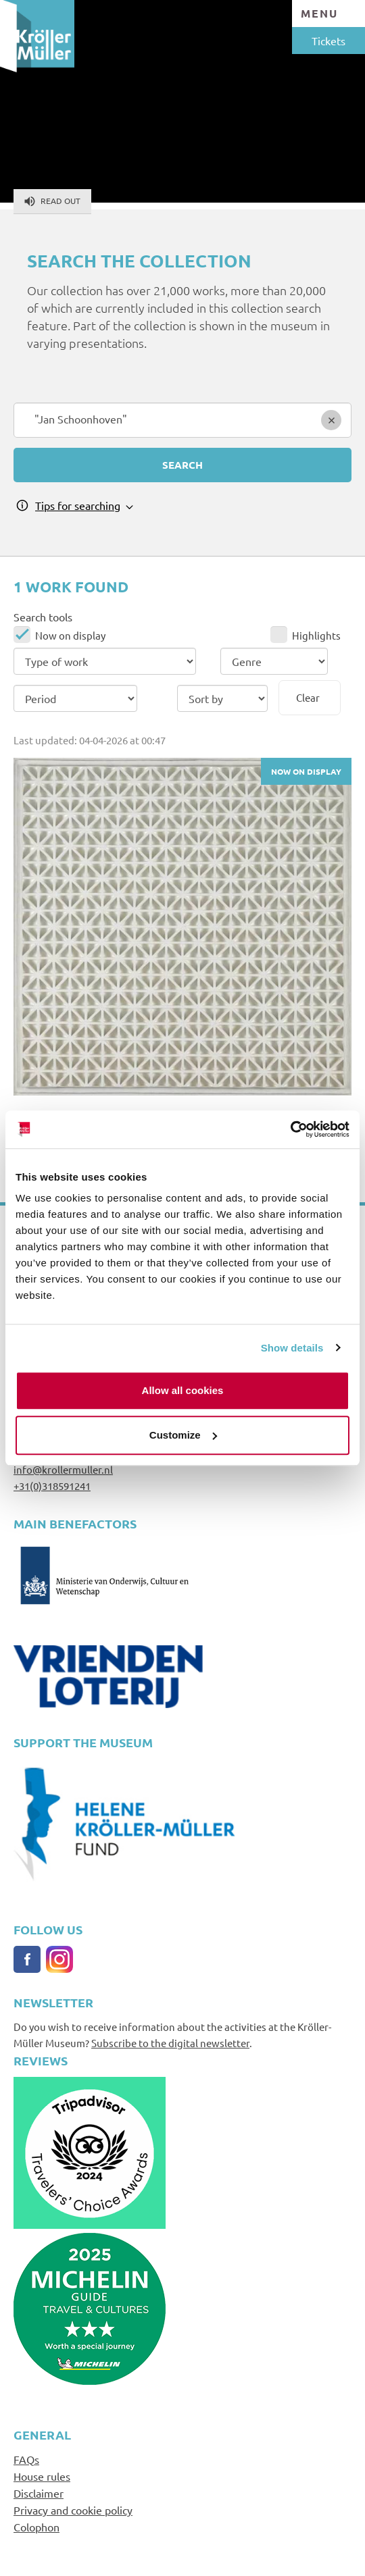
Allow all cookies (183, 1390)
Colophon (36, 2526)
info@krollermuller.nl (63, 1469)
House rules (42, 2476)
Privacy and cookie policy (73, 2510)
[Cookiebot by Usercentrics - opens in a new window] (290, 1129)
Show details (292, 1348)
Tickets (328, 40)
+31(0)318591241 (52, 1485)
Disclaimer (39, 2493)
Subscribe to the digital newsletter (170, 2042)
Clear (308, 697)
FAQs (26, 2459)
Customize (183, 1435)
